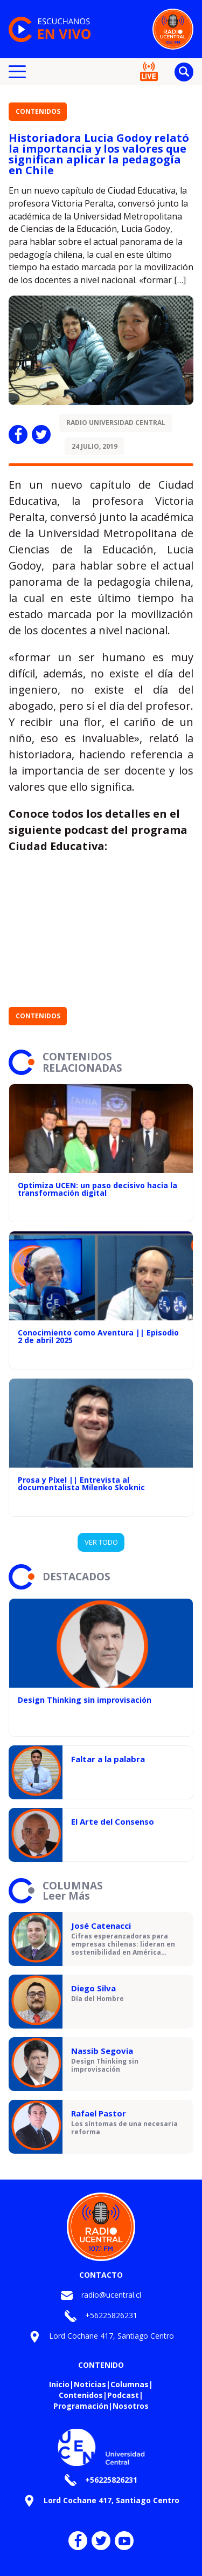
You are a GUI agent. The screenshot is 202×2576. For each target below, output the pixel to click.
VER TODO (101, 1542)
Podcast (123, 2395)
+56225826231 (111, 2315)
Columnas (129, 2384)
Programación (80, 2406)
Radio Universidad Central (115, 422)
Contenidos (38, 111)
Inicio (59, 2384)
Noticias (90, 2384)
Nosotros (131, 2406)
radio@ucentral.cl (111, 2295)
